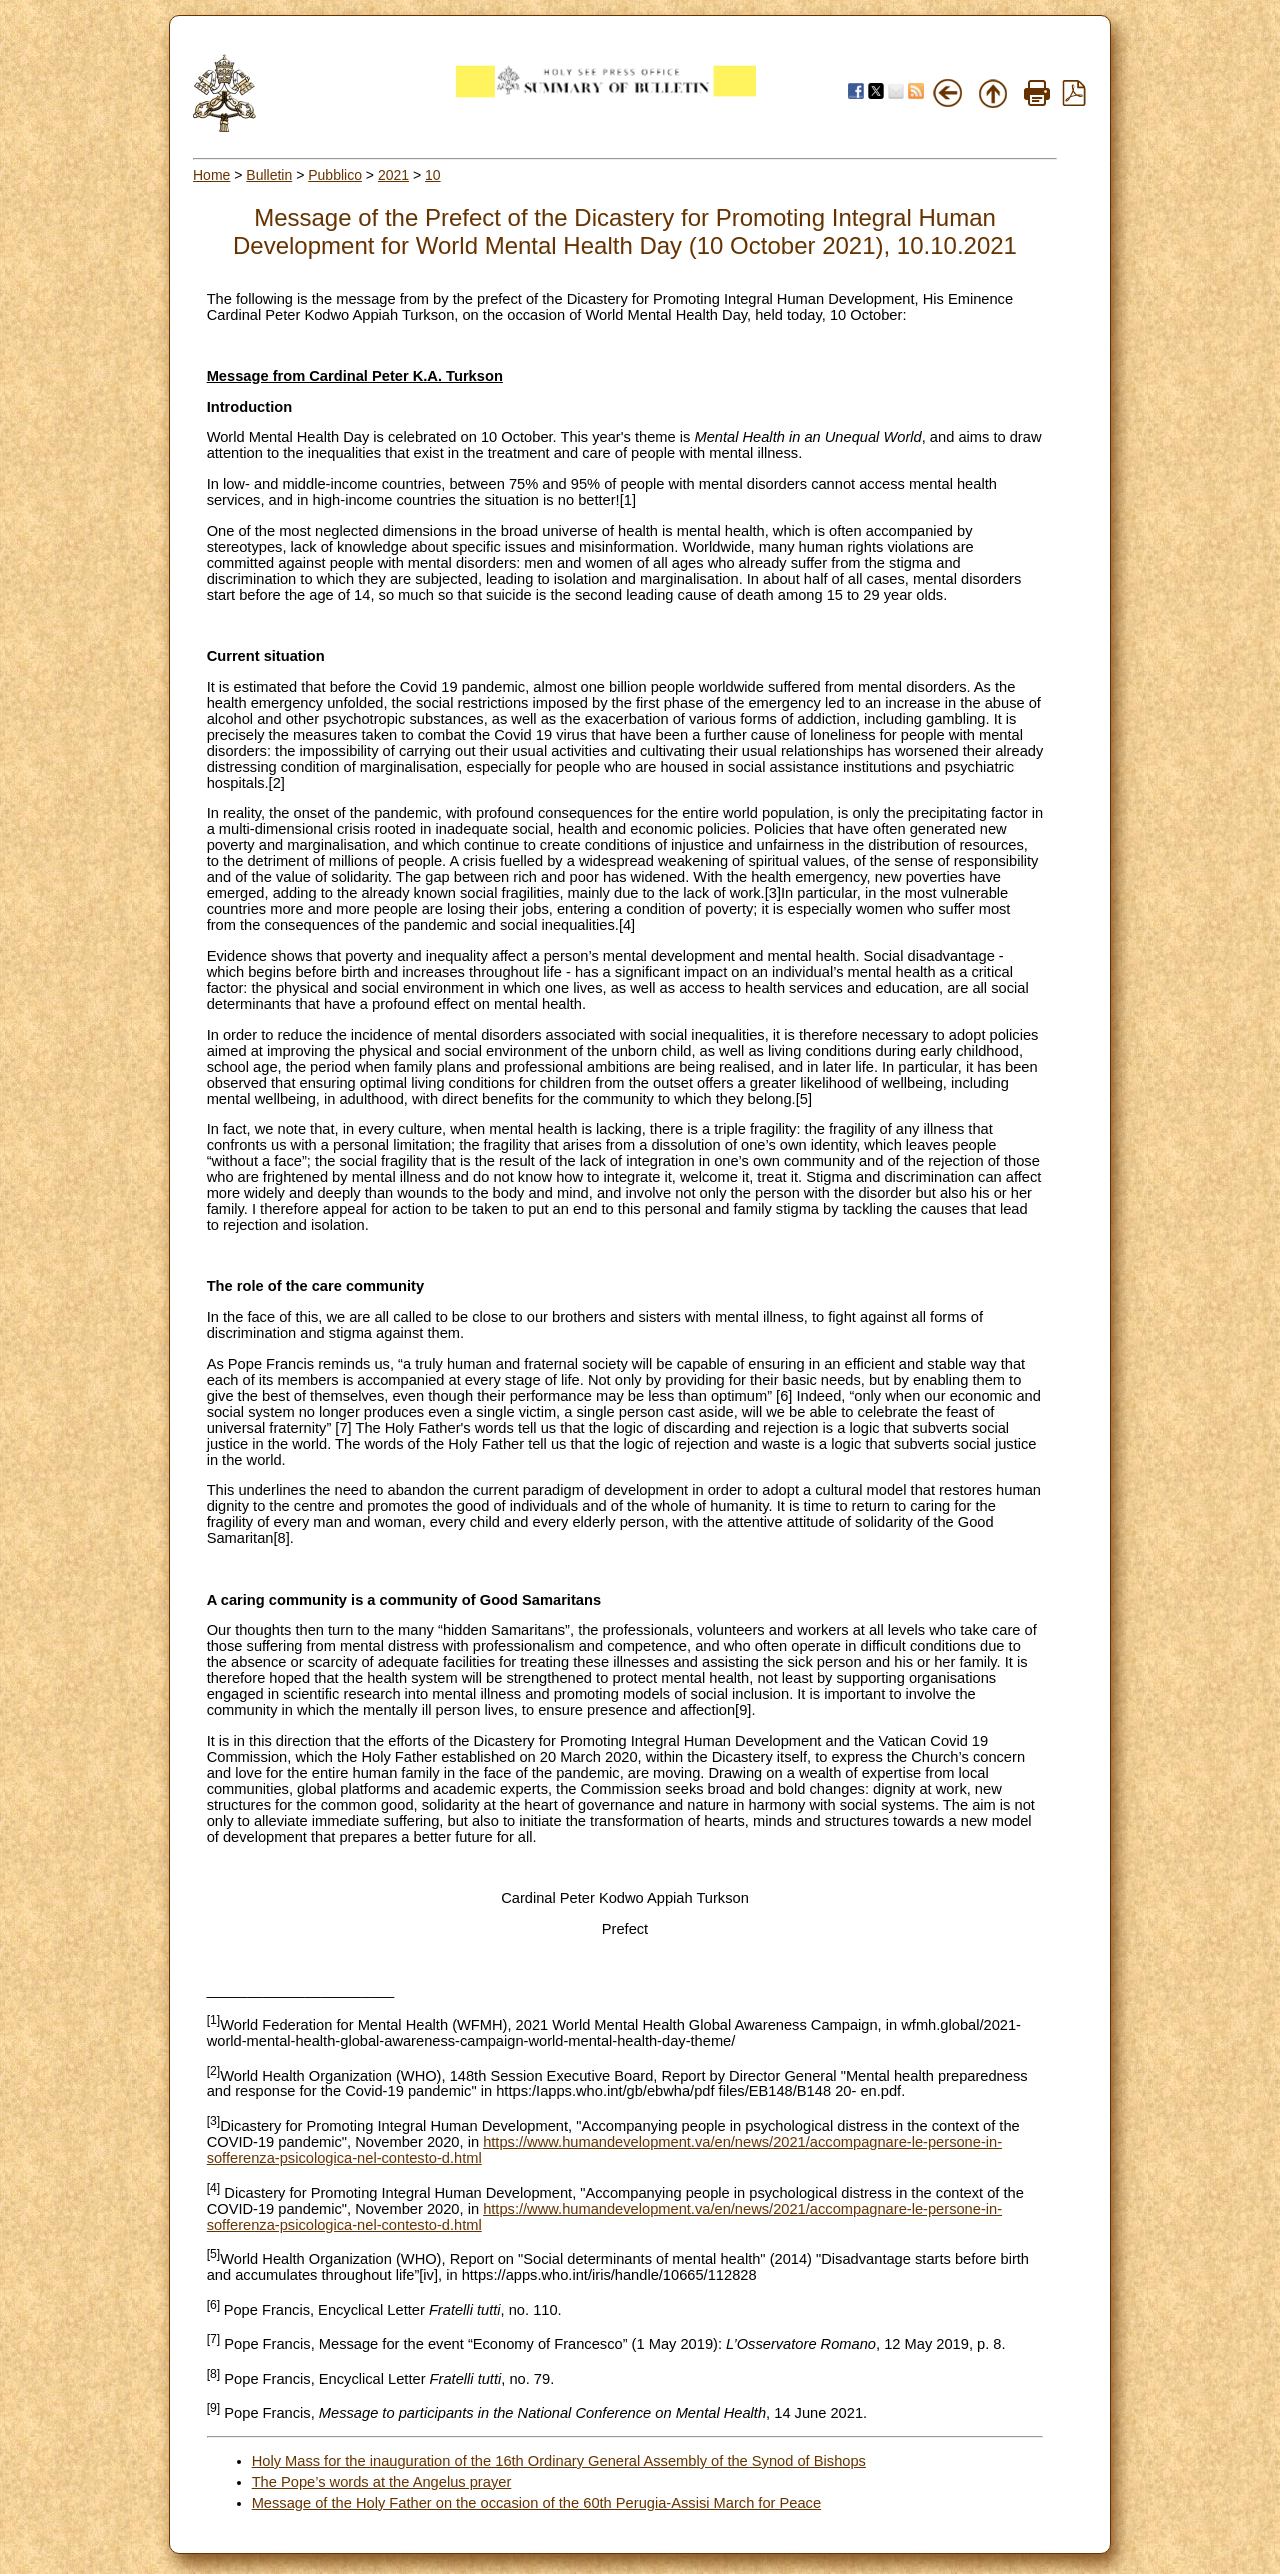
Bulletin (269, 175)
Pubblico (335, 175)
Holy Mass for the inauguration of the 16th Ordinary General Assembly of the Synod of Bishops (559, 2461)
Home (211, 175)
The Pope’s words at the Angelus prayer (382, 2482)
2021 (393, 175)
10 (433, 175)
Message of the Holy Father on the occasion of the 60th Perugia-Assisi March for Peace (536, 2503)
